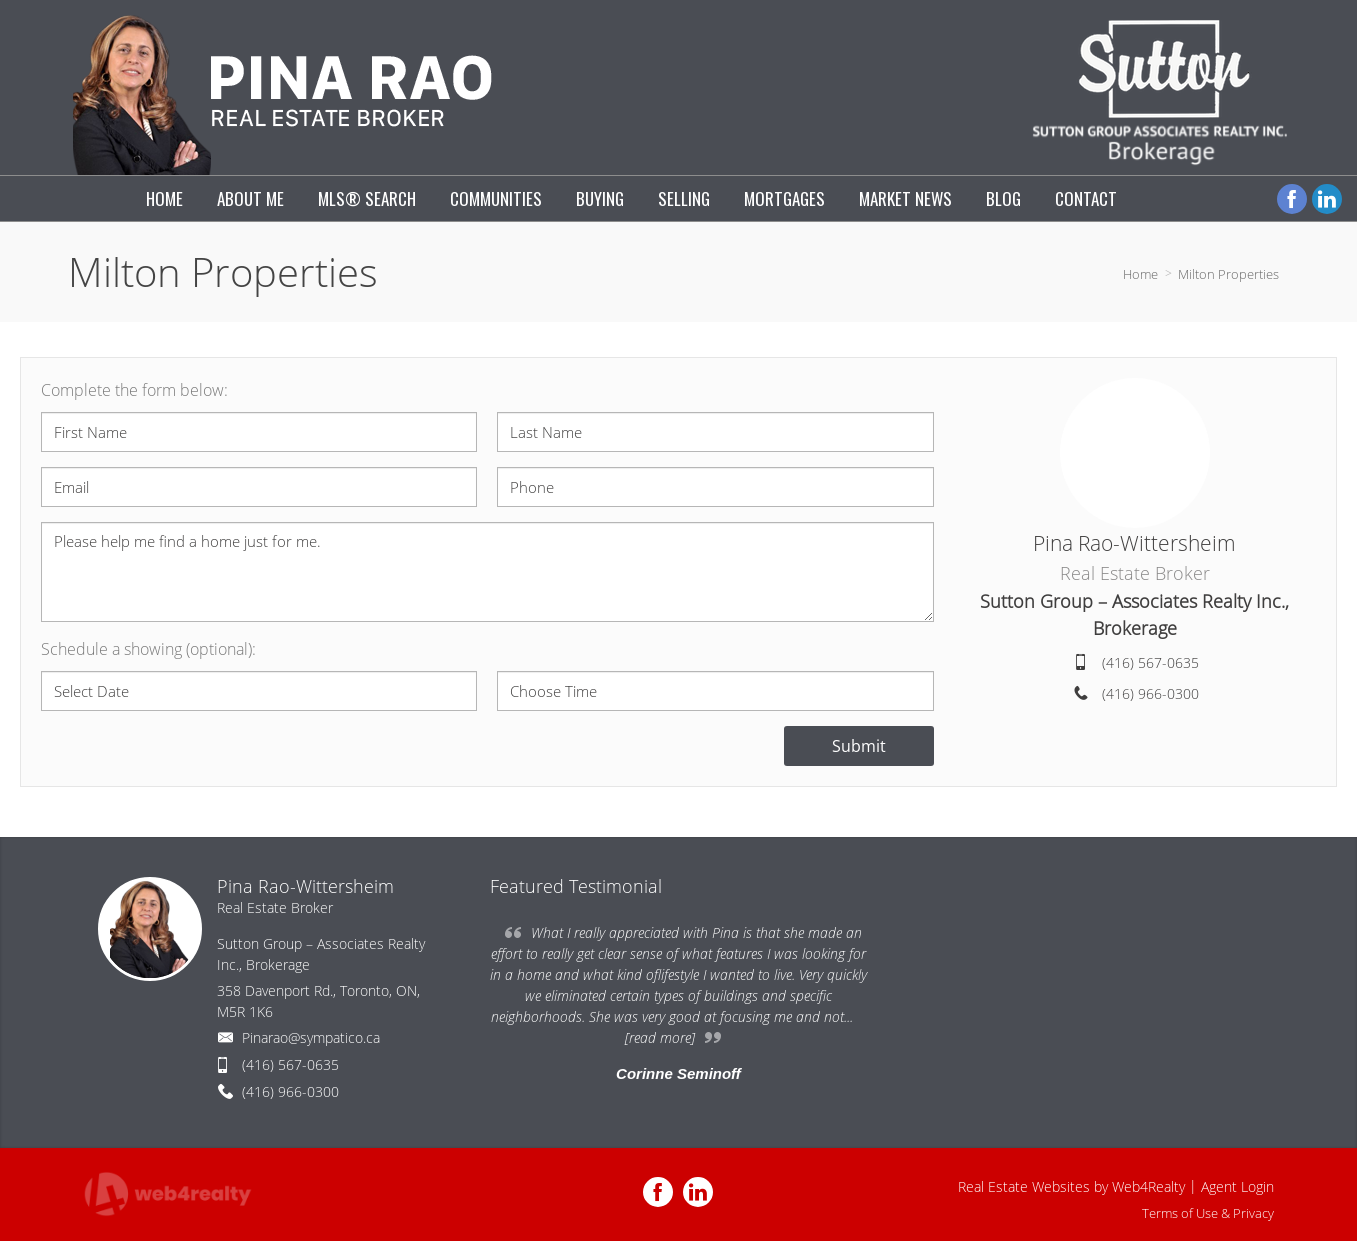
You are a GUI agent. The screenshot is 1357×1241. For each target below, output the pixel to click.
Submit (859, 746)
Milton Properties (1228, 274)
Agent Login (1237, 1186)
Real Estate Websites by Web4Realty (1071, 1186)
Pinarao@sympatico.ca (311, 1037)
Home (1140, 274)
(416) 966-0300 (1150, 693)
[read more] (660, 1037)
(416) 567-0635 (1150, 662)
